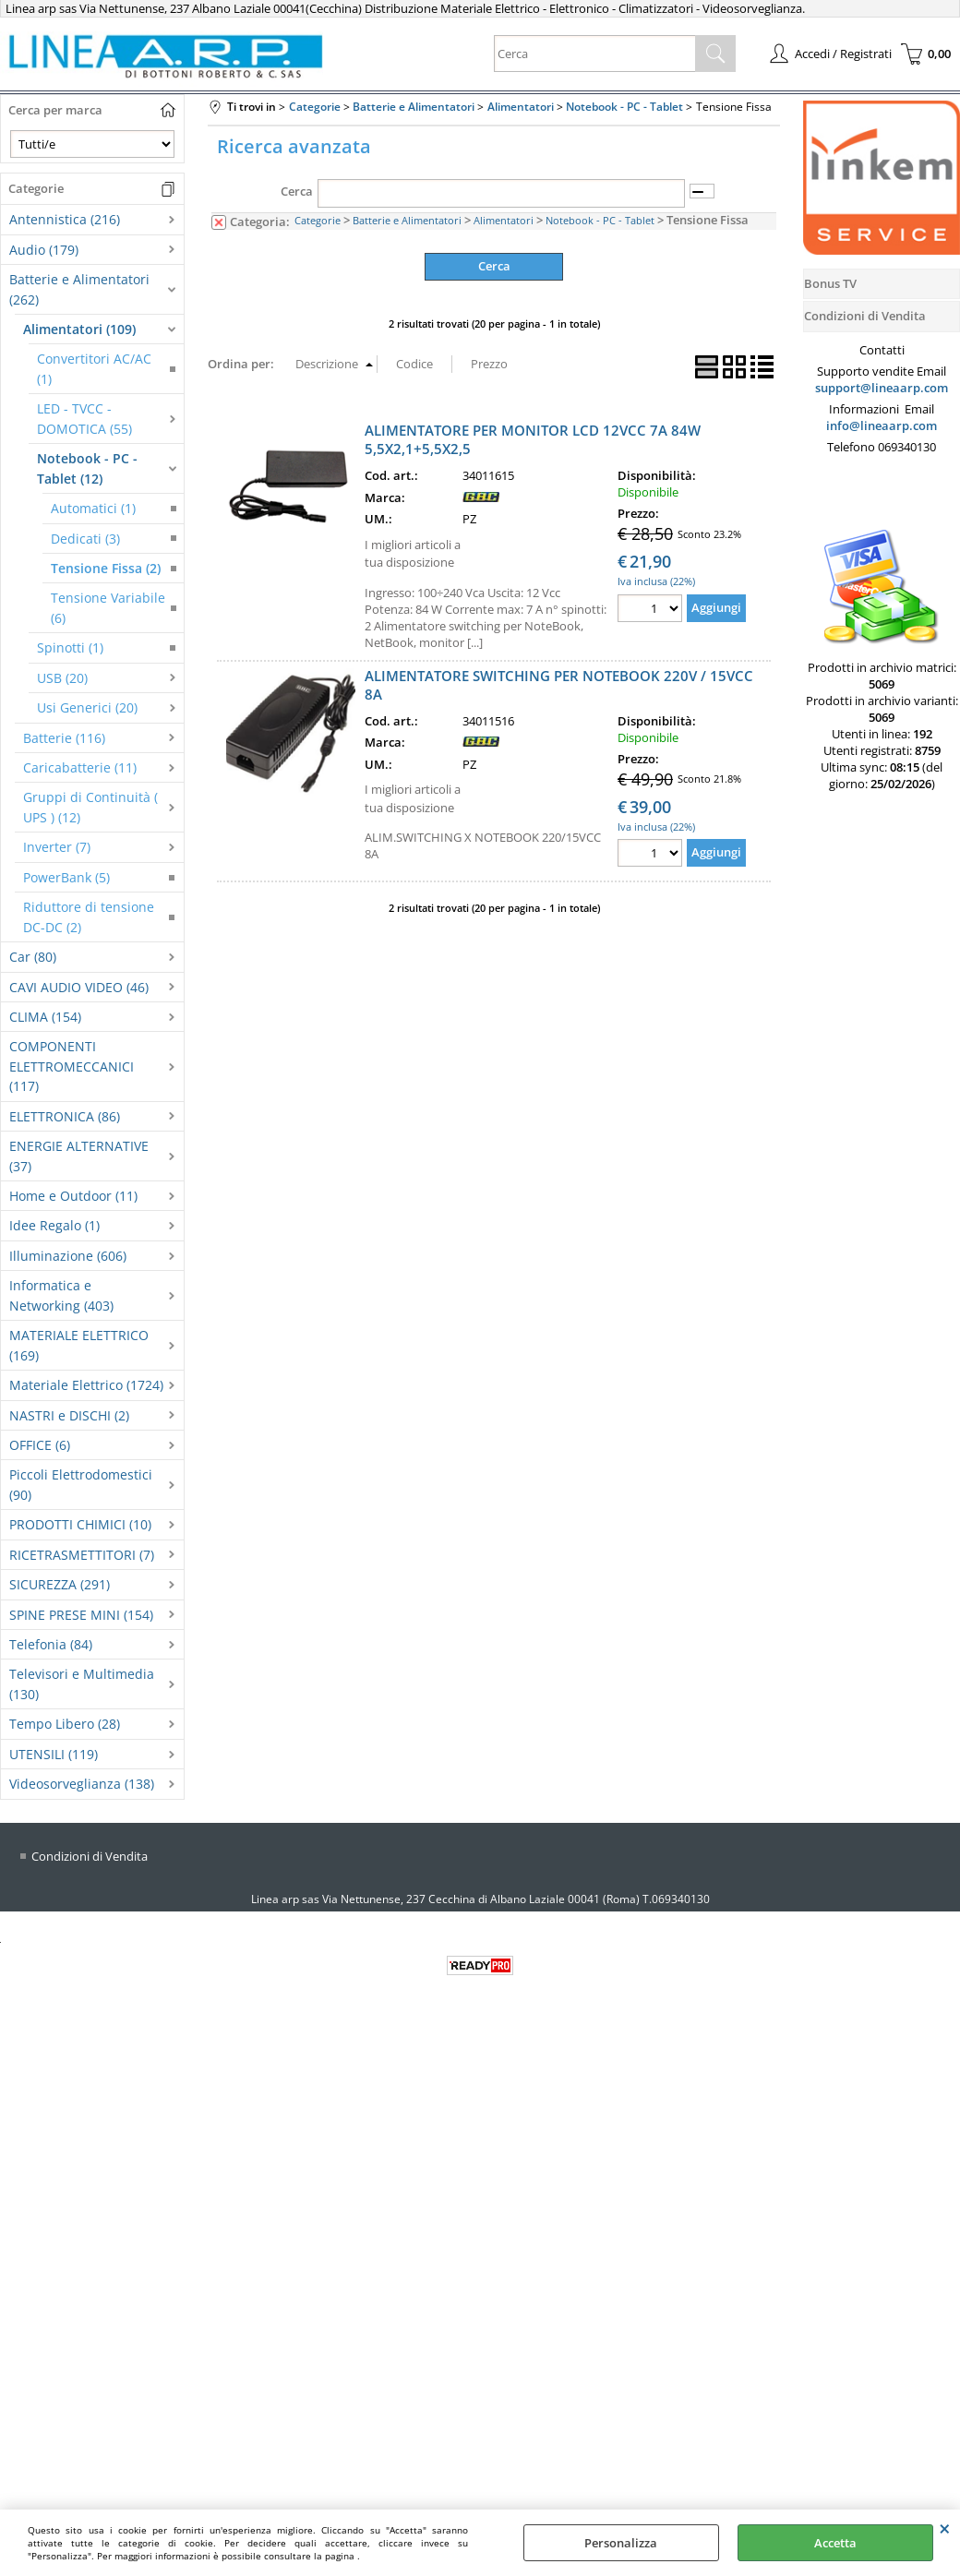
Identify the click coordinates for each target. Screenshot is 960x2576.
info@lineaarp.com (881, 425)
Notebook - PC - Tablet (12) (87, 467)
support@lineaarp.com (881, 387)
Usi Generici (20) (87, 707)
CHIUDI (945, 2528)
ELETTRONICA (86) (64, 1116)
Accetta (835, 2542)
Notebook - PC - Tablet (600, 220)
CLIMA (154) (45, 1016)
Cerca (297, 191)
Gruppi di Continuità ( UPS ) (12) (90, 806)
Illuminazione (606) (67, 1255)
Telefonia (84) (50, 1644)
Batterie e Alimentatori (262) (79, 288)
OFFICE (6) (39, 1445)
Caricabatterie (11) (80, 767)
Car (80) (32, 956)
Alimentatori (504, 220)
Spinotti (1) (70, 647)
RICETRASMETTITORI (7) (81, 1555)
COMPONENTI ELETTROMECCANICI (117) (71, 1066)
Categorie (317, 220)
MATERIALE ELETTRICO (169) (79, 1344)
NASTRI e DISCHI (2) (69, 1415)
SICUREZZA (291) (59, 1584)
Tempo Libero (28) (64, 1723)
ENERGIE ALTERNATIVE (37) (79, 1155)
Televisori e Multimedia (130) (81, 1683)
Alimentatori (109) (79, 329)
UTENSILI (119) (53, 1754)
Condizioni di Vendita (89, 1856)
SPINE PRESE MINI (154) (81, 1614)
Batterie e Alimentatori (407, 220)
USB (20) (62, 678)
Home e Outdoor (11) (73, 1195)
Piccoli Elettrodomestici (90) (80, 1484)
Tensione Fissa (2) (106, 568)
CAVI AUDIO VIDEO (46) (79, 987)
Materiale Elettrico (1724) (86, 1385)
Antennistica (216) (64, 219)
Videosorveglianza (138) (81, 1783)
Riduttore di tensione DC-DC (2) (88, 916)
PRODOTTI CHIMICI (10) (80, 1524)
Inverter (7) (56, 847)
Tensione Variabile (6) (108, 607)
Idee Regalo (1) (54, 1225)
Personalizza (620, 2542)
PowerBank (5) (66, 877)
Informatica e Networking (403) (61, 1294)
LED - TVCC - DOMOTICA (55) (84, 418)
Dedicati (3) (85, 538)
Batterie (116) (64, 738)
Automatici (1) (93, 508)
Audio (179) (43, 249)
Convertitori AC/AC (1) (94, 368)
